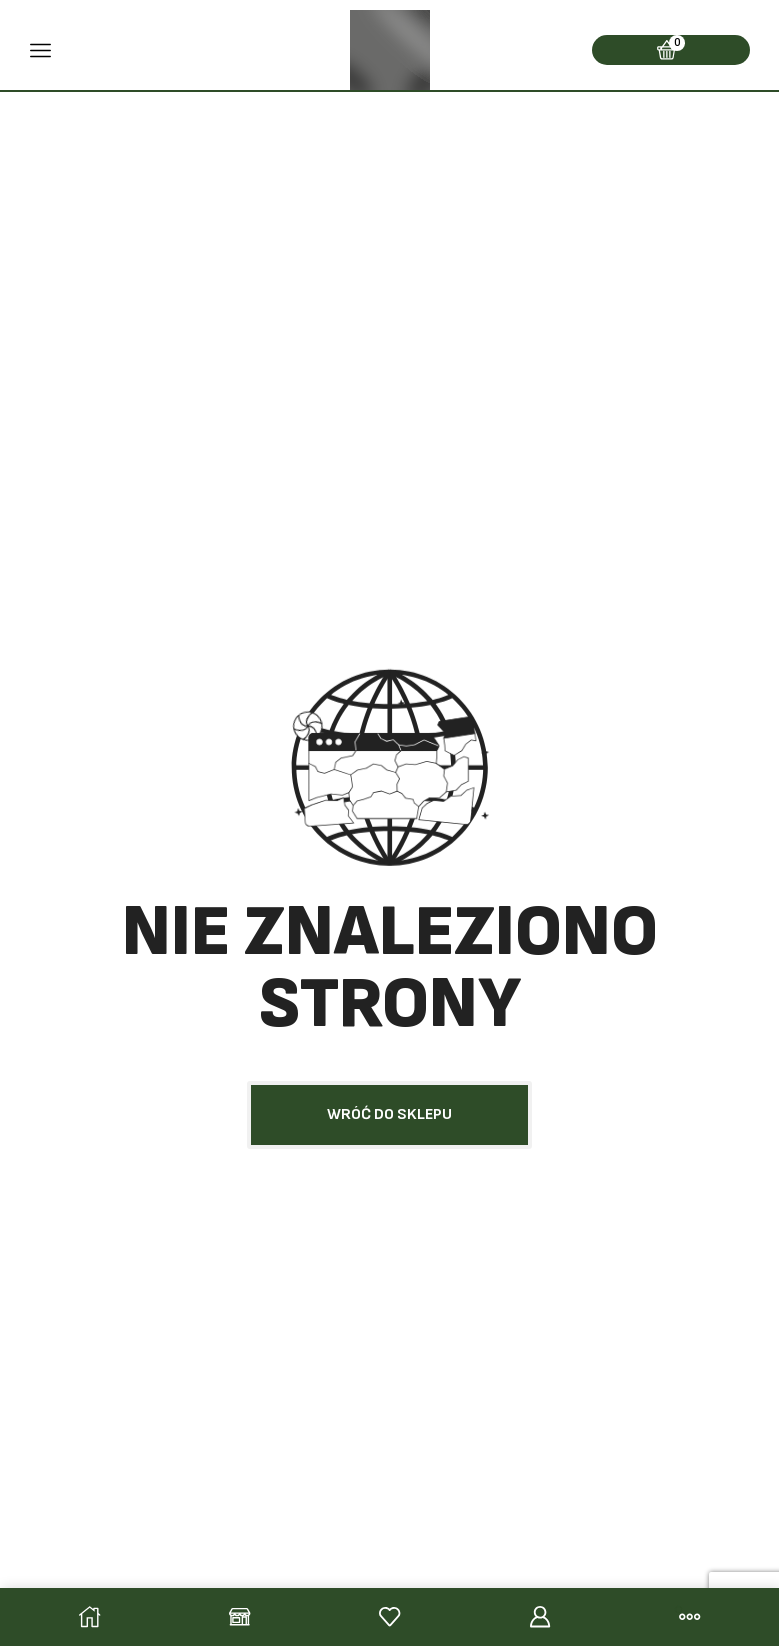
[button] (389, 1115)
